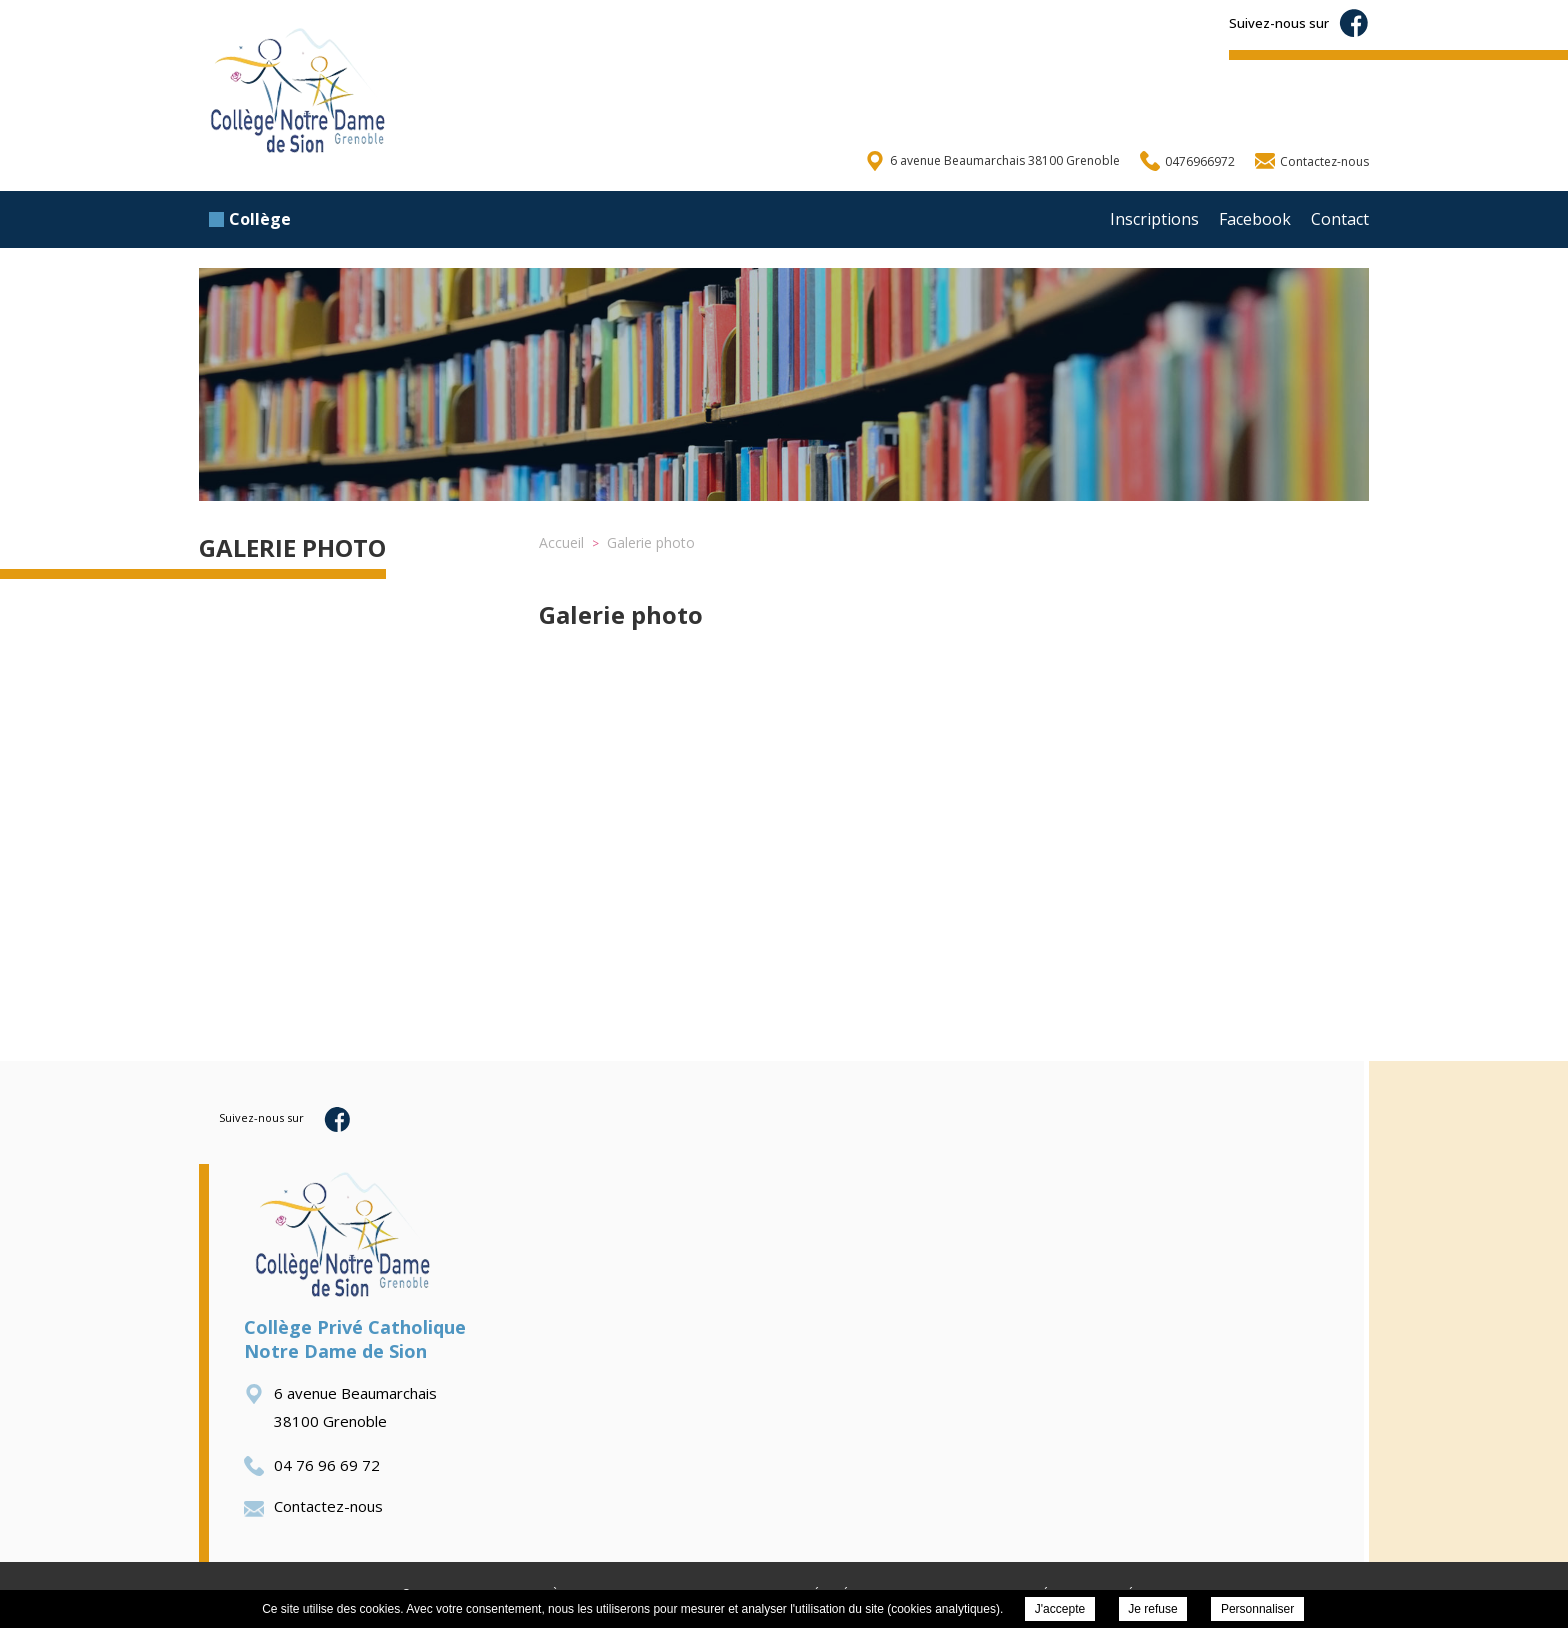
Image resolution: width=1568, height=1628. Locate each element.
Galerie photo (292, 547)
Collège (250, 219)
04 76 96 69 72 (312, 1465)
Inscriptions (1154, 219)
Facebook (1255, 219)
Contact (1340, 219)
